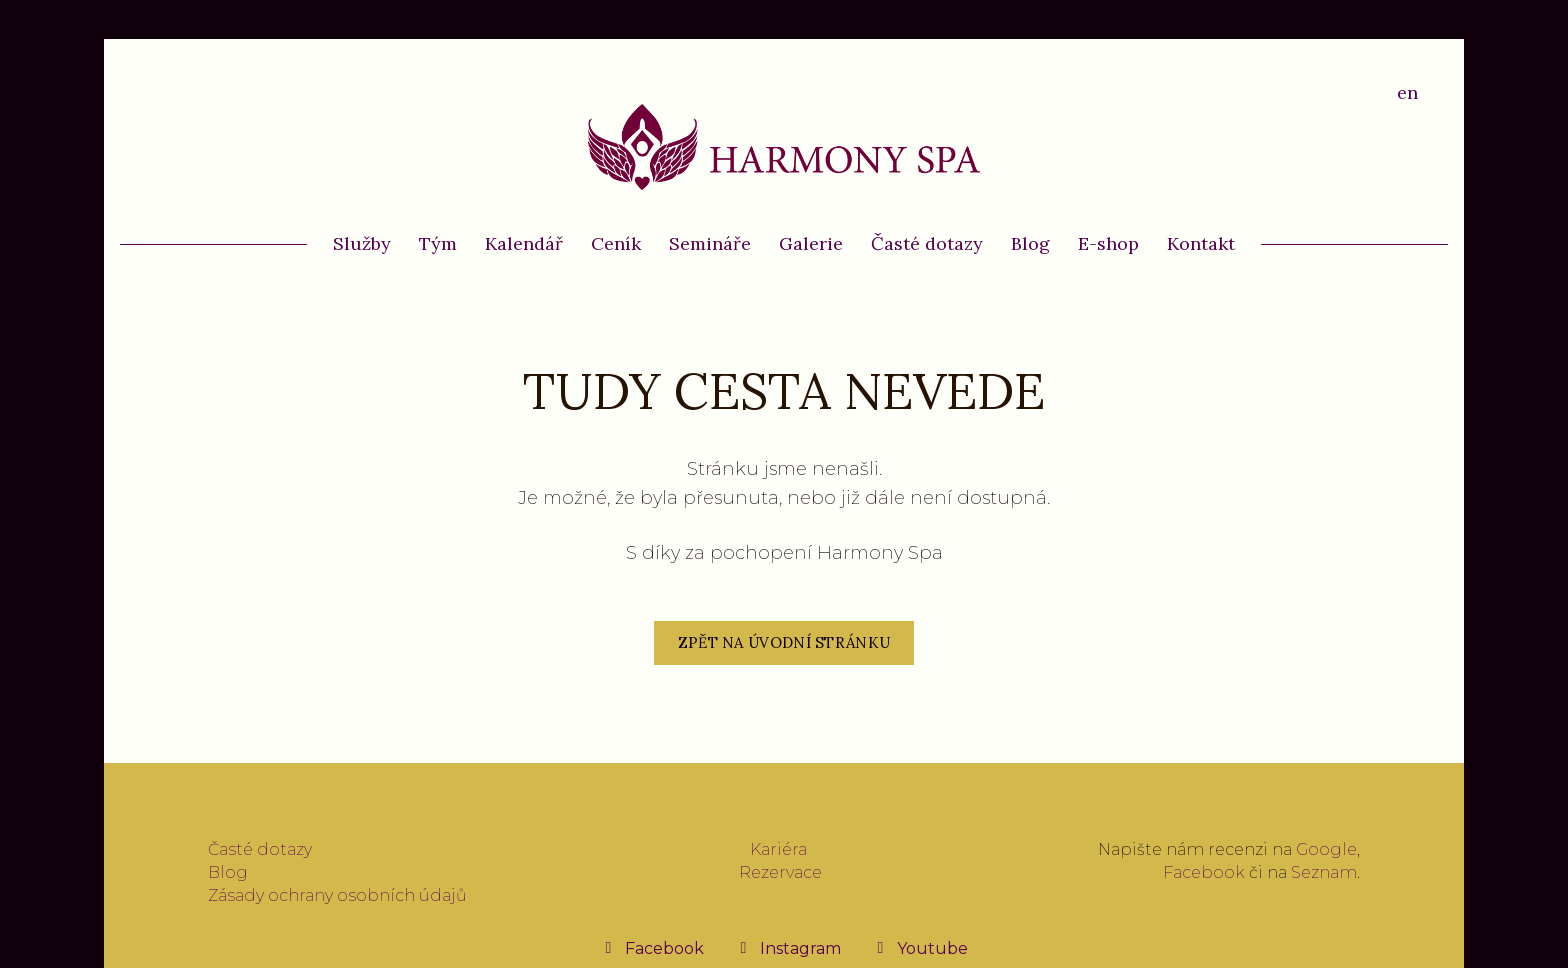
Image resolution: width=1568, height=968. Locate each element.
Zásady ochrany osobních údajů (337, 895)
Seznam (1324, 872)
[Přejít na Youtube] (920, 948)
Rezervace (780, 872)
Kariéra (778, 849)
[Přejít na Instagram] (788, 948)
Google (1326, 849)
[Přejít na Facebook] (652, 948)
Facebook (1204, 872)
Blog (228, 872)
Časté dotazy (260, 849)
